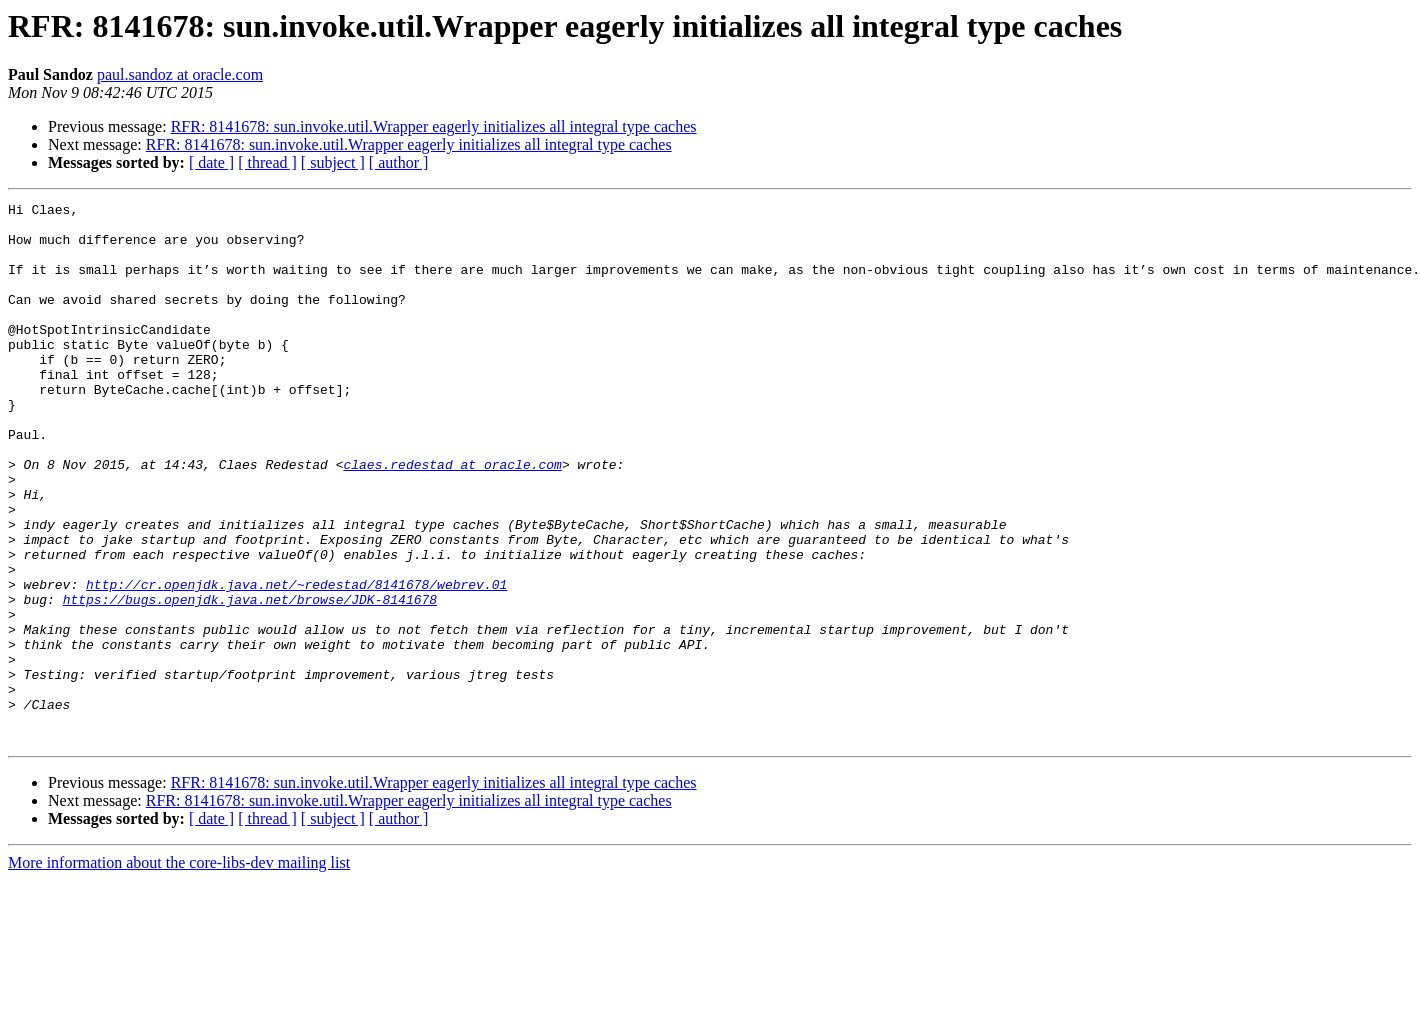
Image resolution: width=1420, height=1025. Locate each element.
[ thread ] (267, 162)
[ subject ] (333, 162)
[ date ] (211, 162)
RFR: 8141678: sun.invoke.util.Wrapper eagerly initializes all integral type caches (434, 126)
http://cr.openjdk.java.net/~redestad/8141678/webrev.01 (296, 662)
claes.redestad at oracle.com (452, 518)
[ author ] (399, 162)
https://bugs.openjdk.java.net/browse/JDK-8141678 (250, 680)
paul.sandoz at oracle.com (180, 74)
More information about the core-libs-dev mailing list (179, 970)
